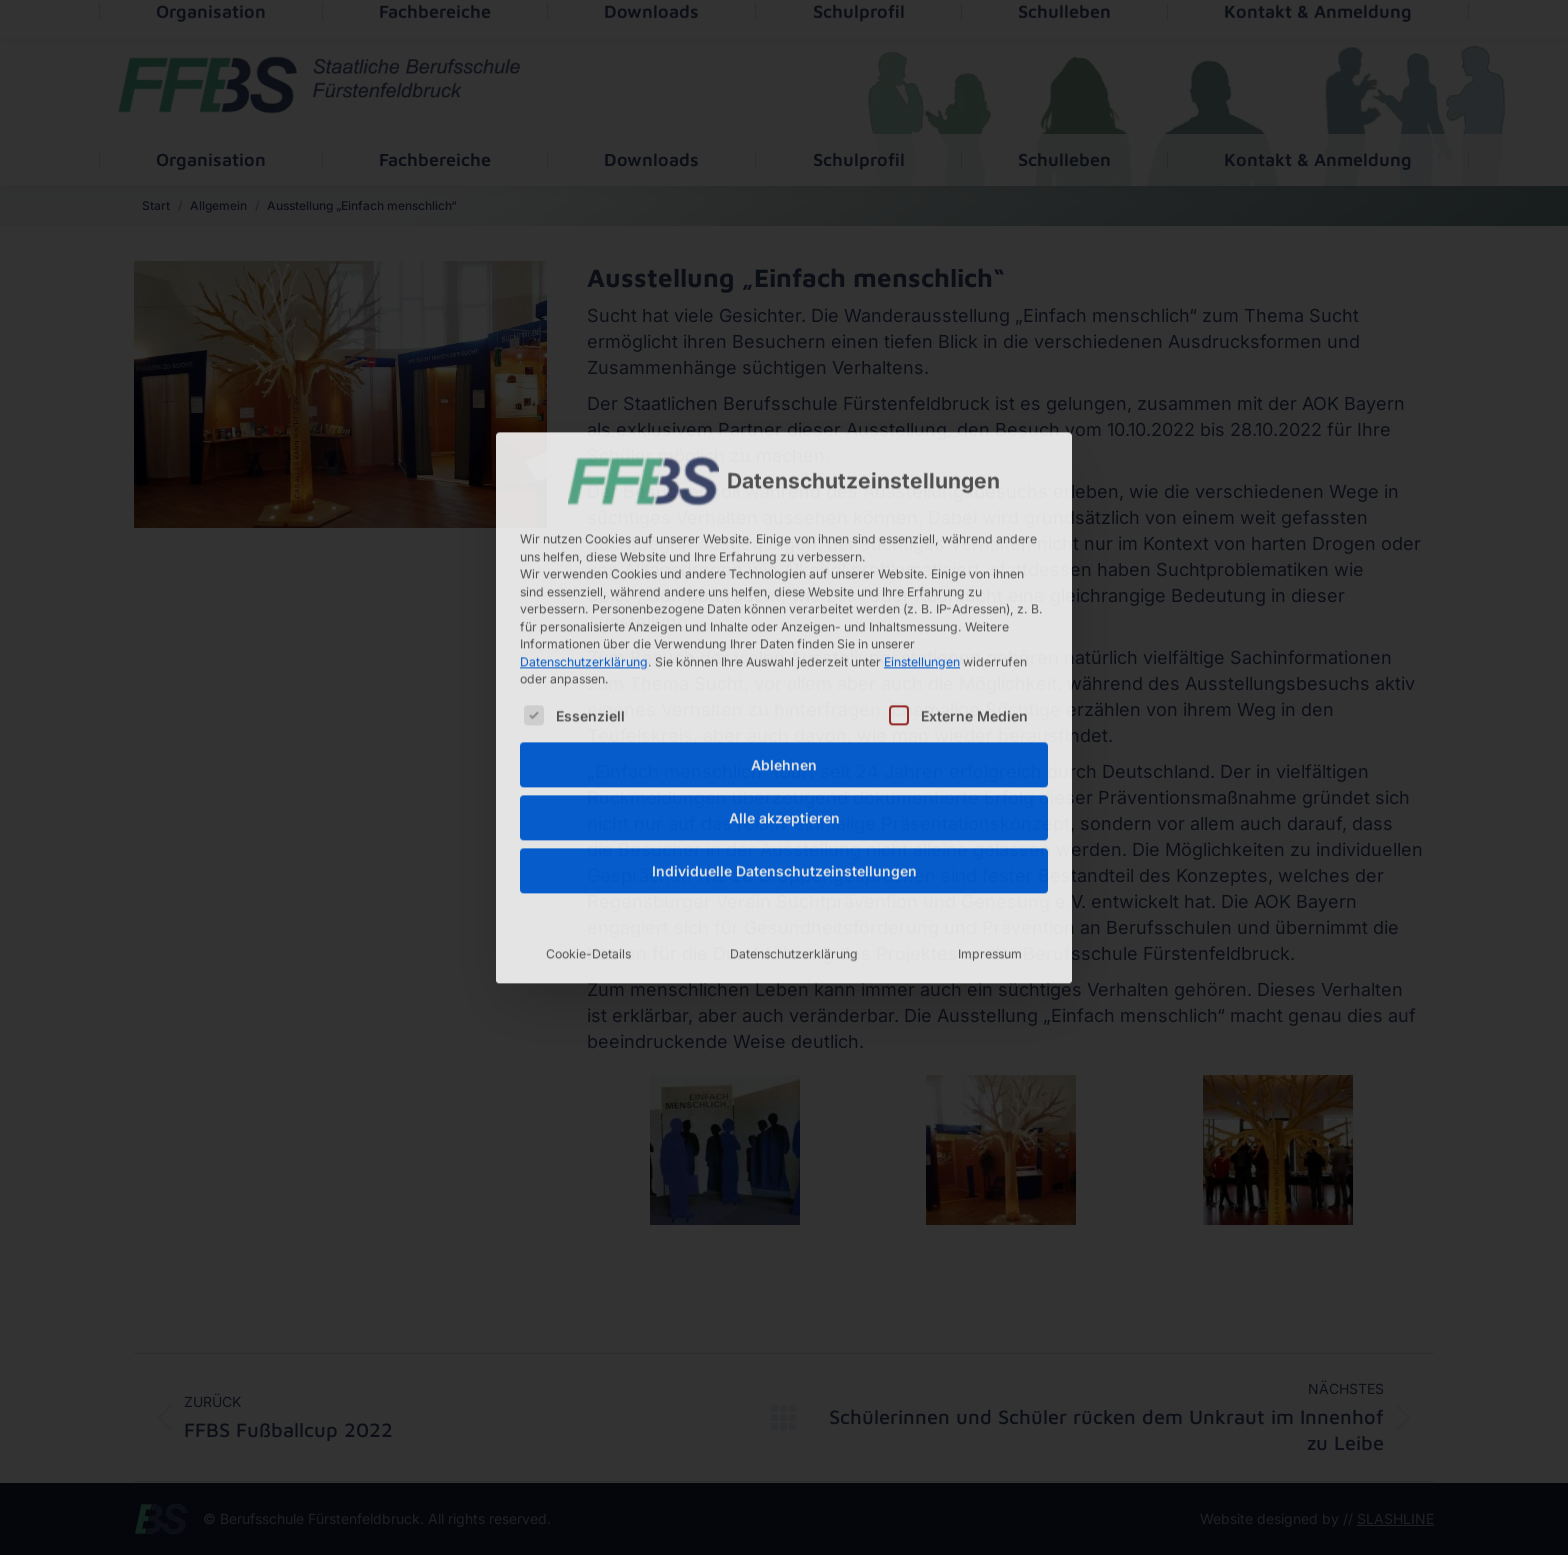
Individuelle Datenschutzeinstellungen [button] (784, 723)
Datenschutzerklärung (584, 513)
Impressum (990, 806)
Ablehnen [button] (784, 617)
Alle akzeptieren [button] (784, 670)
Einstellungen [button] (922, 513)
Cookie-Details (588, 806)
